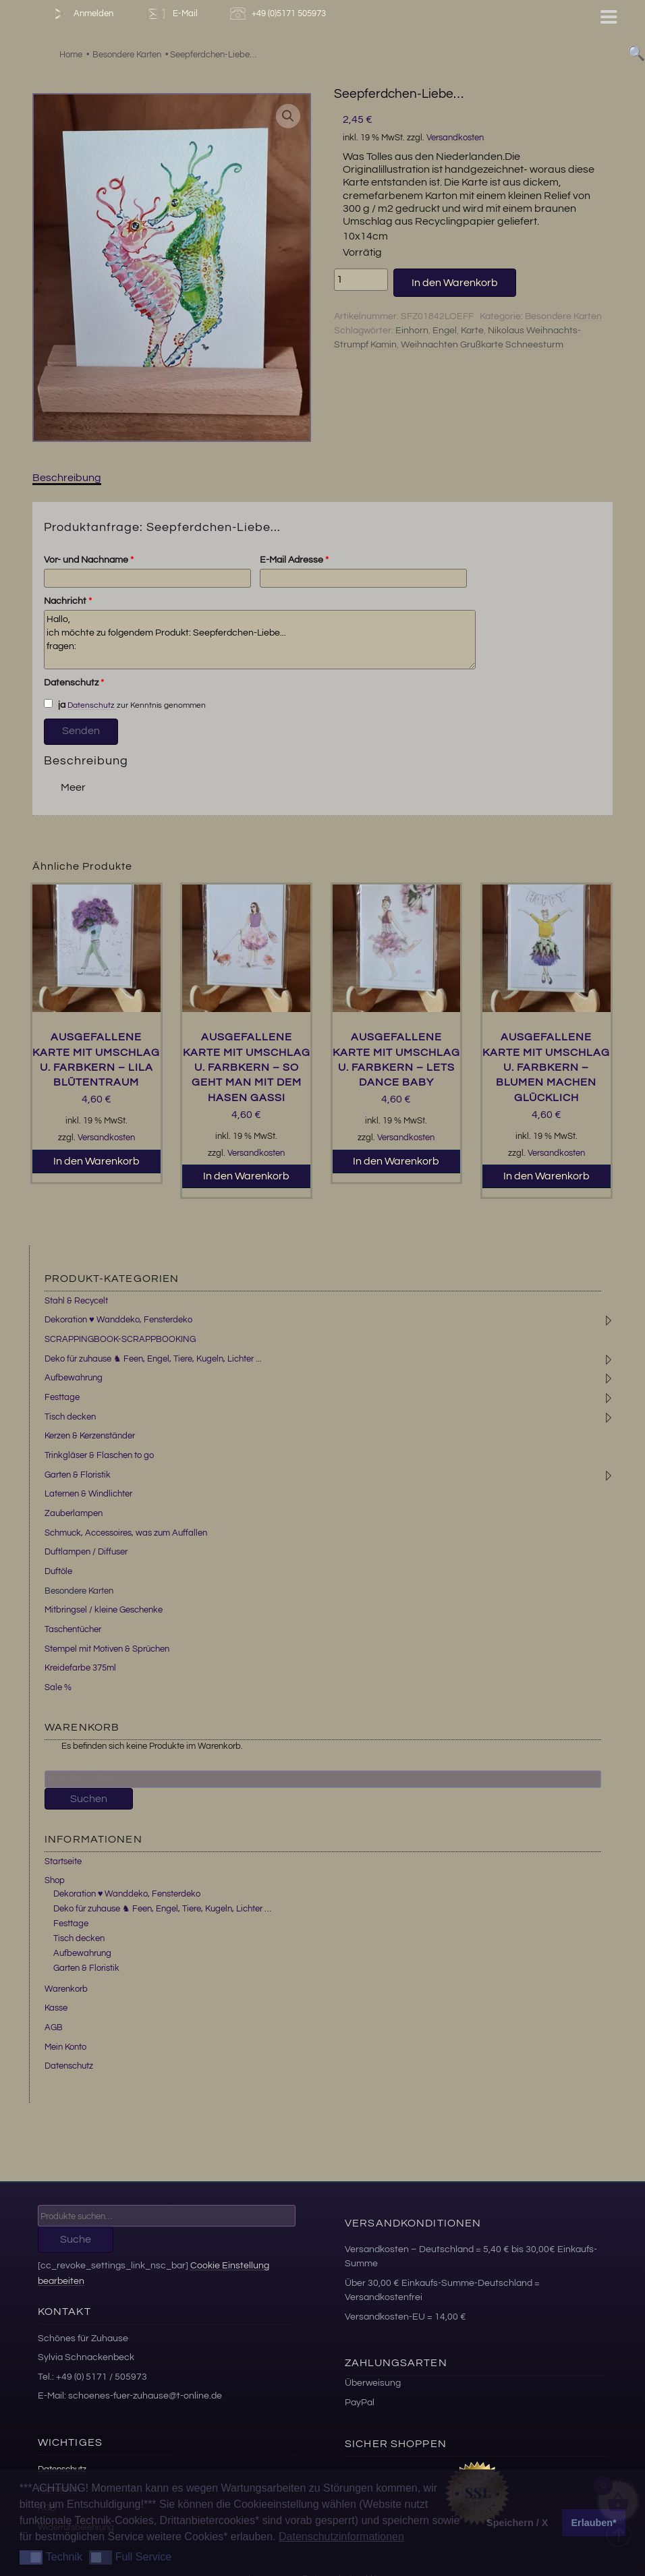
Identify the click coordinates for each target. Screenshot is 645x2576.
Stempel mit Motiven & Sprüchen (107, 1649)
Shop (55, 1880)
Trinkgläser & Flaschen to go (99, 1455)
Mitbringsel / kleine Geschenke (104, 1610)
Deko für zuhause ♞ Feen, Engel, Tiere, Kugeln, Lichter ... (153, 1359)
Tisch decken (70, 1417)
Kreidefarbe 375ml (80, 1668)
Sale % (58, 1687)
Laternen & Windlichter (88, 1494)
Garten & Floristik (78, 1475)
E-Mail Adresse (294, 560)
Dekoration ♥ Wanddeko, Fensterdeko (118, 1319)
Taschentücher (73, 1629)
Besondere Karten (563, 316)
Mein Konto (65, 2047)
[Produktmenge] (361, 279)
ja (54, 704)
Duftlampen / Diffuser (86, 1552)
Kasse (56, 2008)
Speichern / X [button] (517, 2522)
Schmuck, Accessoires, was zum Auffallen (126, 1533)
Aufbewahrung (74, 1377)
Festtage (62, 1397)
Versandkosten (455, 138)
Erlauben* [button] (594, 2522)
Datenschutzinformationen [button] (341, 2536)
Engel (444, 330)
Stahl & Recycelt (76, 1301)
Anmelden (80, 14)
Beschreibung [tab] (66, 477)
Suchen (88, 1798)
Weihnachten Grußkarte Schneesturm (482, 344)
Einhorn (411, 330)
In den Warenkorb (455, 282)
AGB (54, 2027)
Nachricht (68, 601)
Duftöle (58, 1571)
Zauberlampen (74, 1513)
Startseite (63, 1861)
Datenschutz (74, 683)
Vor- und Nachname (89, 560)
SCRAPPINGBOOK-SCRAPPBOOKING (120, 1339)
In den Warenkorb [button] (96, 1161)
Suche (75, 2239)
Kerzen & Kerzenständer (90, 1435)
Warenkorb (66, 1989)
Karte (472, 330)
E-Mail (171, 14)
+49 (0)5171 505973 (279, 14)
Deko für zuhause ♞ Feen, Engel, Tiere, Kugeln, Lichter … (162, 1908)
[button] (288, 116)
